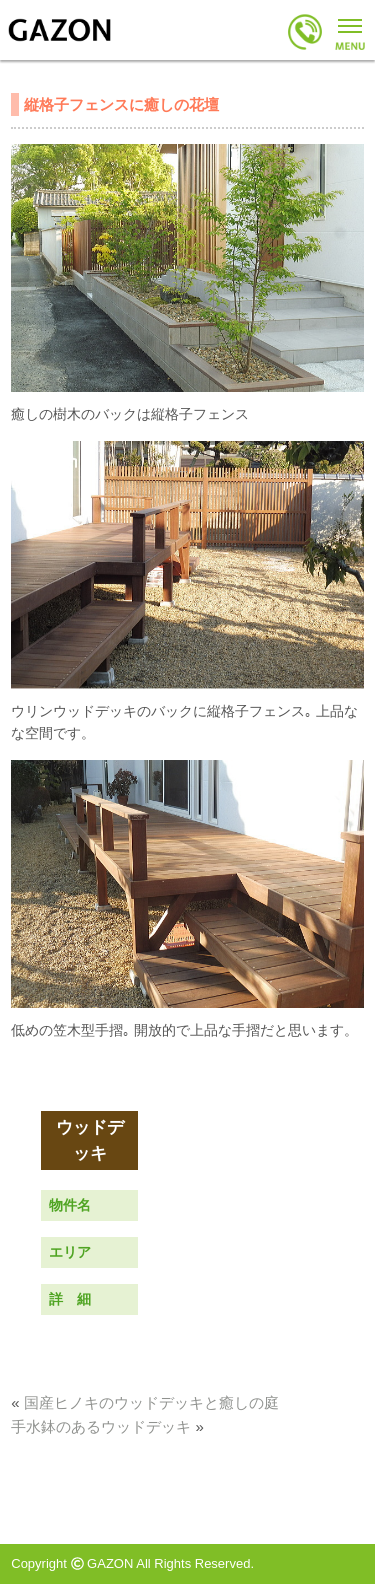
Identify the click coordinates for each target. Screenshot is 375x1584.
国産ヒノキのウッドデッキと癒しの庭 (151, 1402)
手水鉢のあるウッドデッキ (101, 1426)
